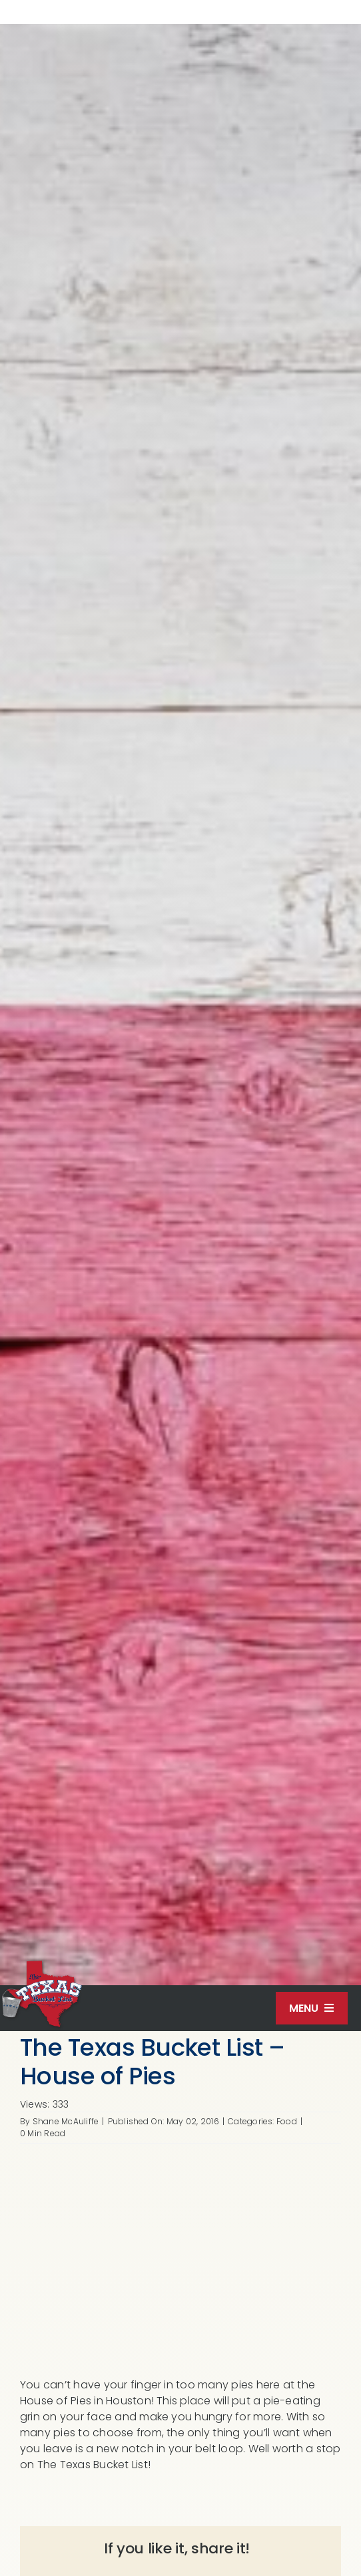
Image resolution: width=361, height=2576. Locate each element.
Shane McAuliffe (66, 2121)
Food (286, 2121)
